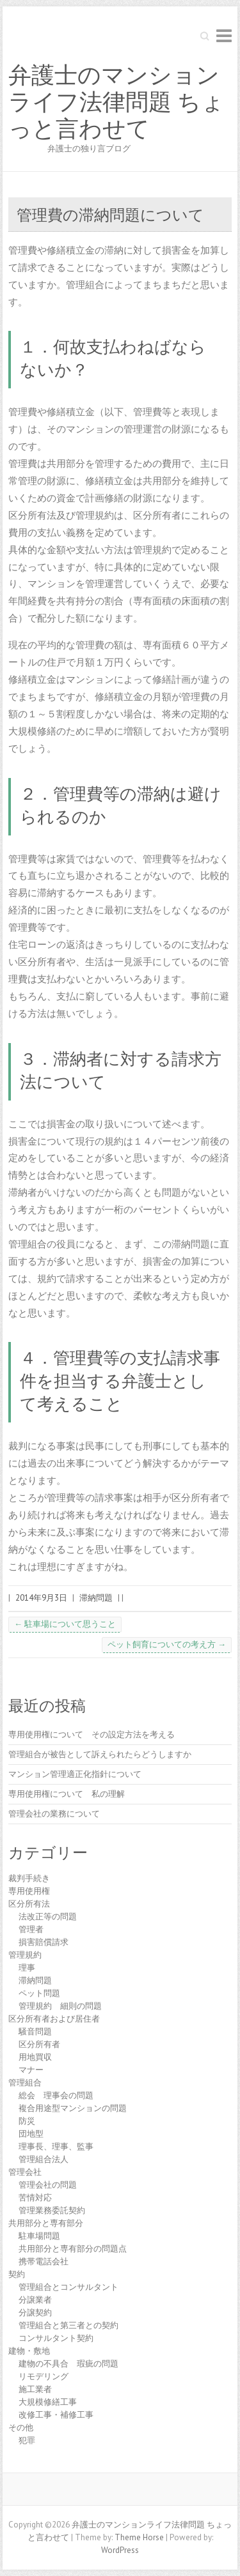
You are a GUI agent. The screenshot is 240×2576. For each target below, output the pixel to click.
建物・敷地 (29, 2350)
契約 (16, 2274)
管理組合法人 (43, 2159)
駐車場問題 (39, 2235)
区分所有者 (39, 2044)
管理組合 (25, 2082)
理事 (27, 1967)
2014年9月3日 (41, 1597)
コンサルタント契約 (56, 2338)
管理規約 (25, 1954)
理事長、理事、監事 (56, 2146)
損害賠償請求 (43, 1942)
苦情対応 (35, 2197)
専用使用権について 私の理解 (66, 1793)
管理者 (31, 1929)
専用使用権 (29, 1891)
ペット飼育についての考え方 (167, 1644)
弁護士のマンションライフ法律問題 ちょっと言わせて (116, 102)
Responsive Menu (224, 35)
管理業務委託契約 (52, 2210)
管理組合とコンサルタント (68, 2287)
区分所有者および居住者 (54, 2018)
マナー (31, 2069)
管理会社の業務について (54, 1813)
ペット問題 (39, 1993)
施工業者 (35, 2389)
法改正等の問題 (48, 1916)
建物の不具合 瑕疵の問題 (68, 2363)
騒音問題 (35, 2031)
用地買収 (35, 2057)
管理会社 (25, 2172)
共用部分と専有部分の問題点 (73, 2248)
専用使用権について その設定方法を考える (91, 1734)
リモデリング (43, 2376)
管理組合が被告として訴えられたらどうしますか (99, 1754)
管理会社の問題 (48, 2184)
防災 (27, 2120)
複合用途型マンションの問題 (73, 2108)
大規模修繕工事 (48, 2402)
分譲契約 (35, 2312)
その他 (20, 2427)
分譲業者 (35, 2299)
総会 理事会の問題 (56, 2095)
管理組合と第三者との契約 (68, 2325)
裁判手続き (29, 1878)
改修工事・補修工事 (56, 2414)
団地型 (31, 2133)
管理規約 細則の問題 (60, 2006)
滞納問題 (96, 1597)
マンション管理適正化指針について (74, 1774)
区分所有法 (29, 1903)
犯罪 (27, 2440)
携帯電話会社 (43, 2261)
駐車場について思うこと (65, 1624)
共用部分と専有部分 (45, 2223)
